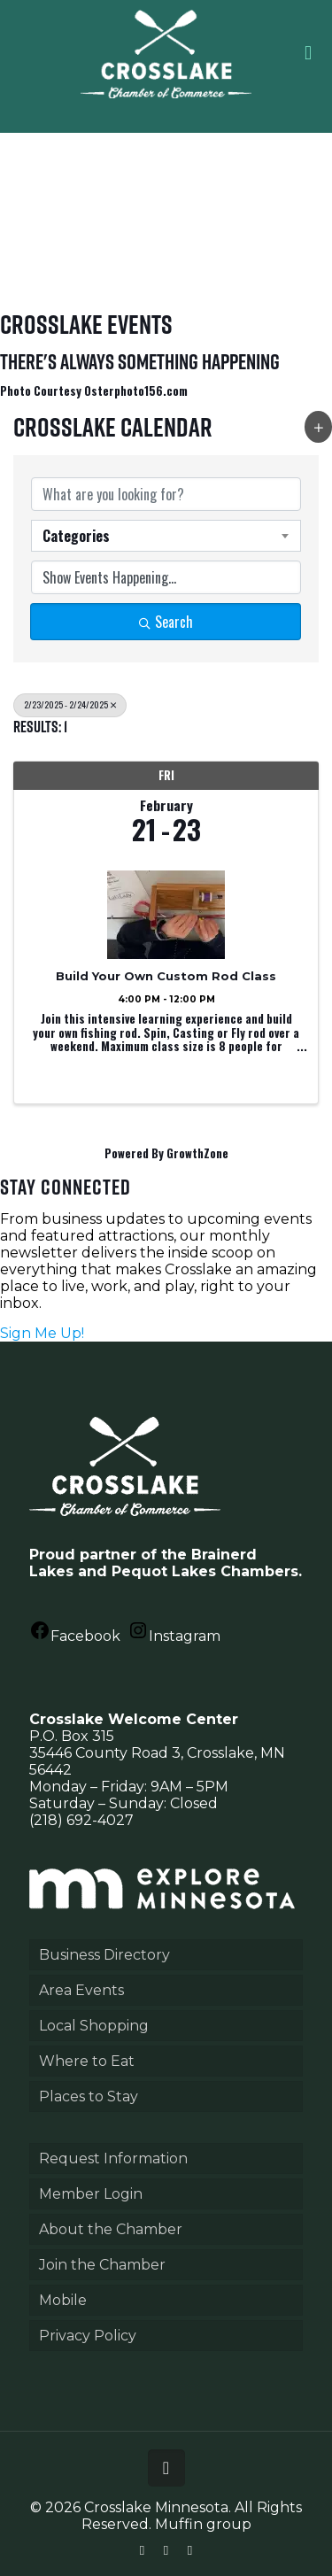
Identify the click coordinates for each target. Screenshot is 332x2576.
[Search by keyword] (166, 494)
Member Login (91, 2193)
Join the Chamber (102, 2264)
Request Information (113, 2158)
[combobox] (166, 536)
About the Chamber (110, 2229)
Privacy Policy (87, 2335)
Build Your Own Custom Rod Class (166, 976)
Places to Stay (88, 2096)
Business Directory (104, 1954)
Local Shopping (94, 2025)
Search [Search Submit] (166, 621)
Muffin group (203, 2524)
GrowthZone (197, 1153)
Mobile (63, 2300)
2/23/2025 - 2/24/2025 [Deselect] (70, 704)
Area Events (81, 1990)
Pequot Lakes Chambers (205, 1571)
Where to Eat (87, 2061)
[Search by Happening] (166, 577)
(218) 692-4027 (81, 1820)
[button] (318, 427)
